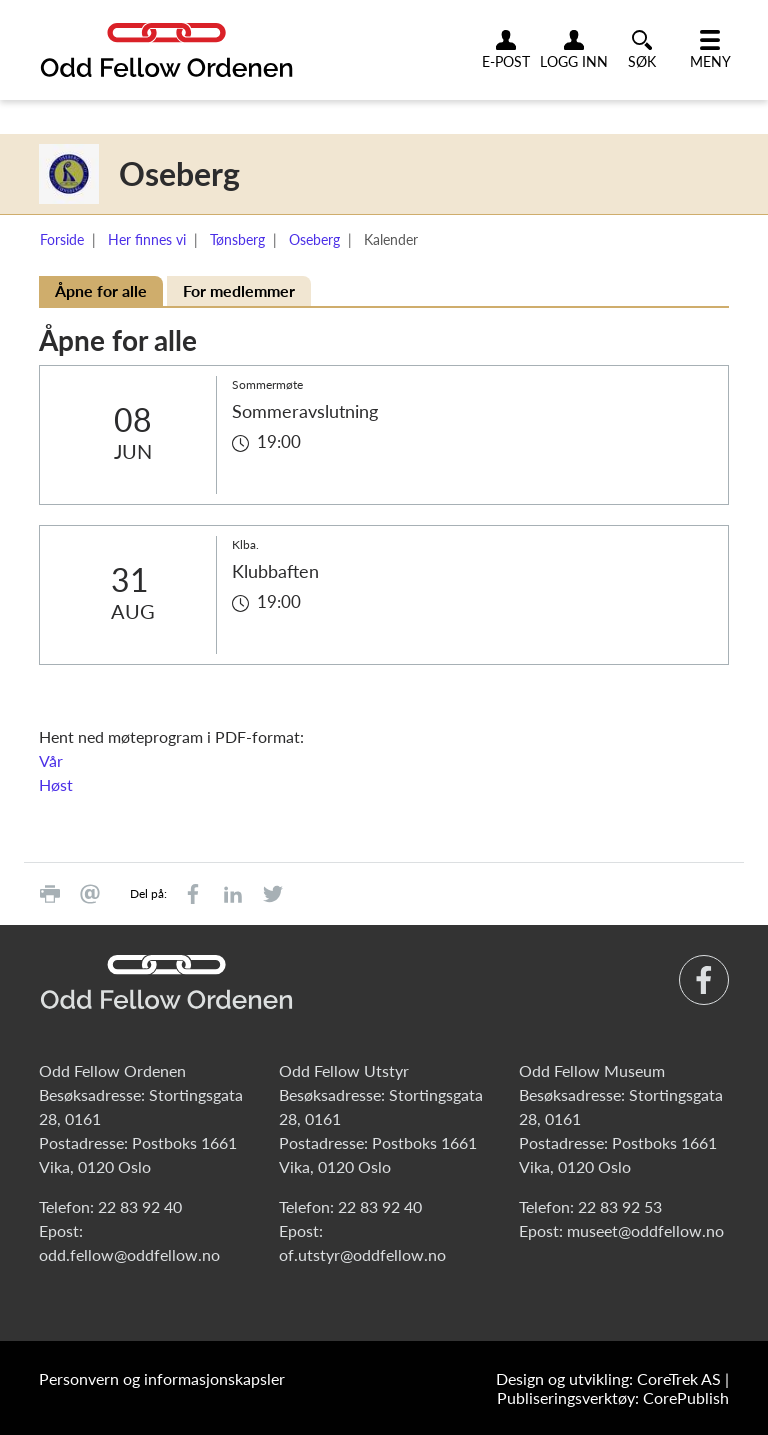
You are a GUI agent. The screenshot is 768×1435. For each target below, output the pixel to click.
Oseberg (314, 239)
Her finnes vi (147, 239)
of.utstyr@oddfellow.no (362, 1254)
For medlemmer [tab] (239, 290)
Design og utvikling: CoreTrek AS (608, 1378)
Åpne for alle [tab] (101, 290)
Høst (56, 784)
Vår (51, 760)
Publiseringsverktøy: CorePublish (613, 1397)
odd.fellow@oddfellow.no (129, 1254)
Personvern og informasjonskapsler (162, 1378)
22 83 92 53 (620, 1206)
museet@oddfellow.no (645, 1230)
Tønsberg (237, 239)
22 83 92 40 (140, 1206)
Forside (62, 239)
